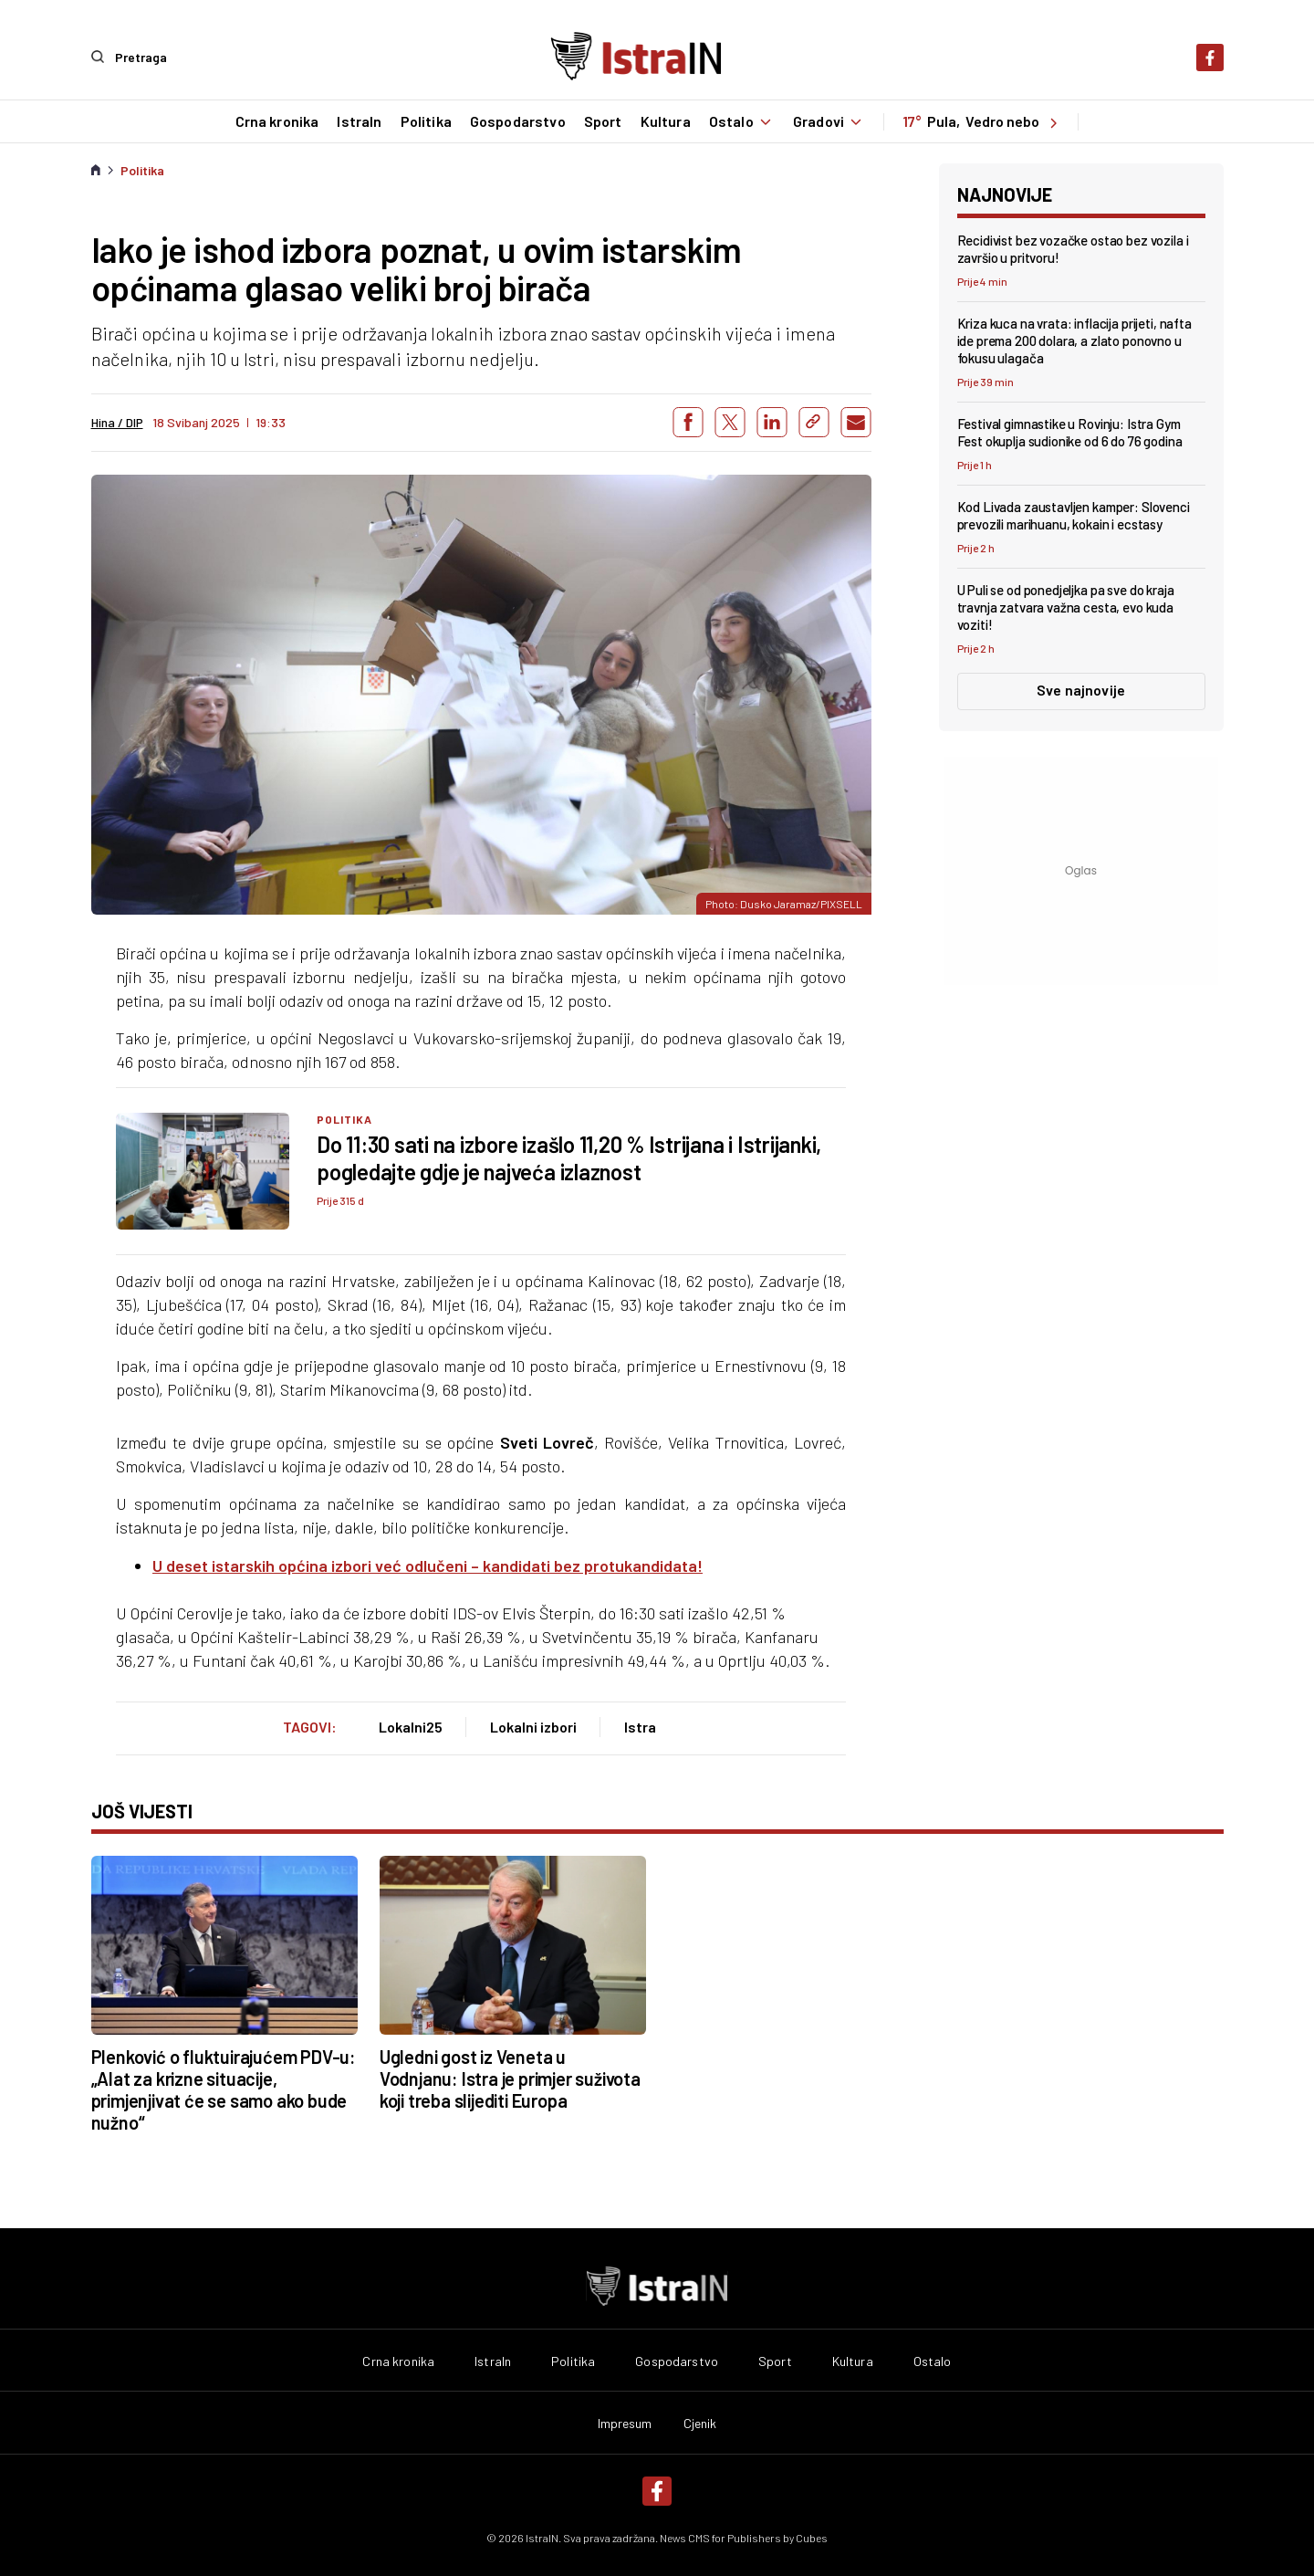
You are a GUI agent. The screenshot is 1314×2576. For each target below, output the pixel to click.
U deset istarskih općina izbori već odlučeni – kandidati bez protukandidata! (427, 1565)
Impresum (625, 2423)
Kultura (665, 121)
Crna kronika (276, 121)
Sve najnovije (1081, 689)
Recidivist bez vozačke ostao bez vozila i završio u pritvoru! (1073, 248)
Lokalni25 (411, 1725)
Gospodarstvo (517, 121)
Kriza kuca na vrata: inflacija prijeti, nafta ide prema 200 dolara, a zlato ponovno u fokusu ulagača (1074, 339)
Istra (640, 1725)
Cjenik (700, 2423)
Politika (425, 121)
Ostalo (741, 121)
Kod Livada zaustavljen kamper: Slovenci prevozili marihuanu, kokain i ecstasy (1073, 515)
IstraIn (359, 121)
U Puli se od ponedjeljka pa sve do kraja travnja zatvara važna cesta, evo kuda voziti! (1065, 607)
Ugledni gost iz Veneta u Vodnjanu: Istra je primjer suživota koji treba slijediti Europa (510, 2077)
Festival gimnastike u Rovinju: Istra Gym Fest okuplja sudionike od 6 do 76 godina (1070, 432)
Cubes (812, 2536)
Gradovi (829, 121)
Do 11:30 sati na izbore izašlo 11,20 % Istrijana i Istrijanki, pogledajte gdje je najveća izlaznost (569, 1158)
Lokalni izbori (533, 1725)
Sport (602, 121)
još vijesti (142, 1810)
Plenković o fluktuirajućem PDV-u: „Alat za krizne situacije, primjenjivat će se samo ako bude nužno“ (223, 2088)
